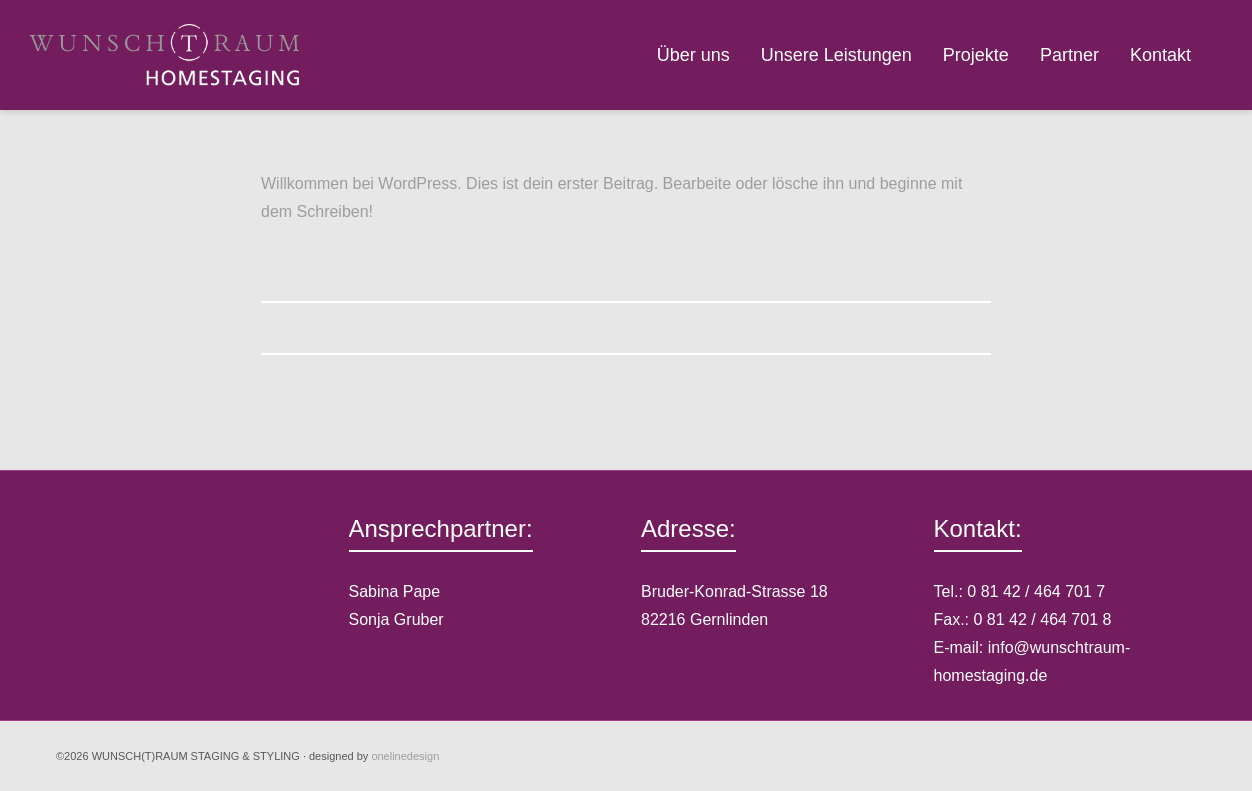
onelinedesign (405, 756)
